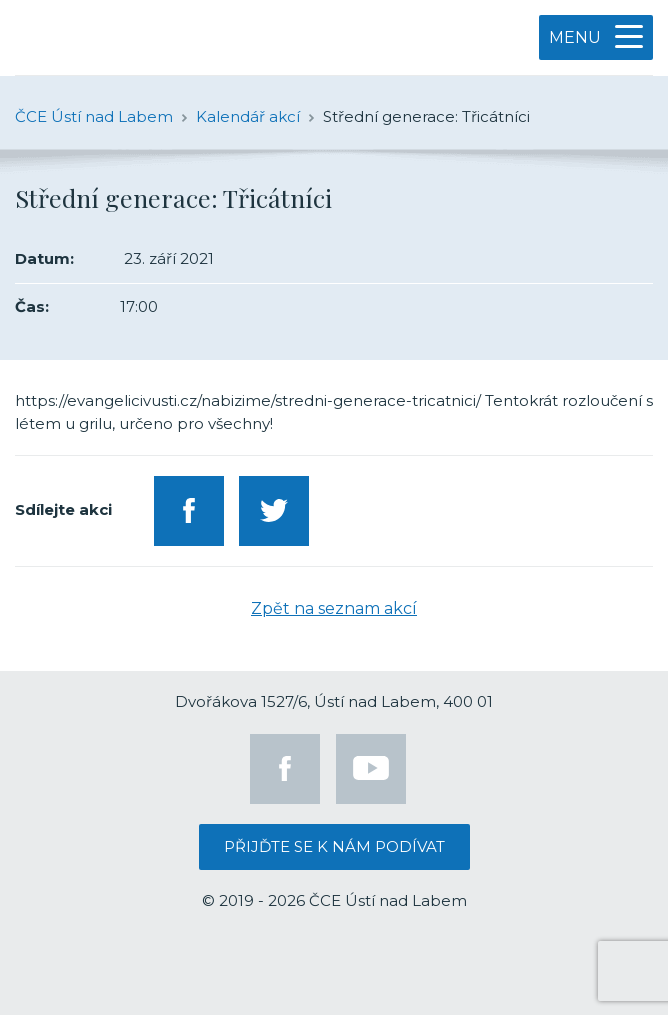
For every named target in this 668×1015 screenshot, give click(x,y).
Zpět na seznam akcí (334, 608)
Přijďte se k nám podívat (334, 846)
